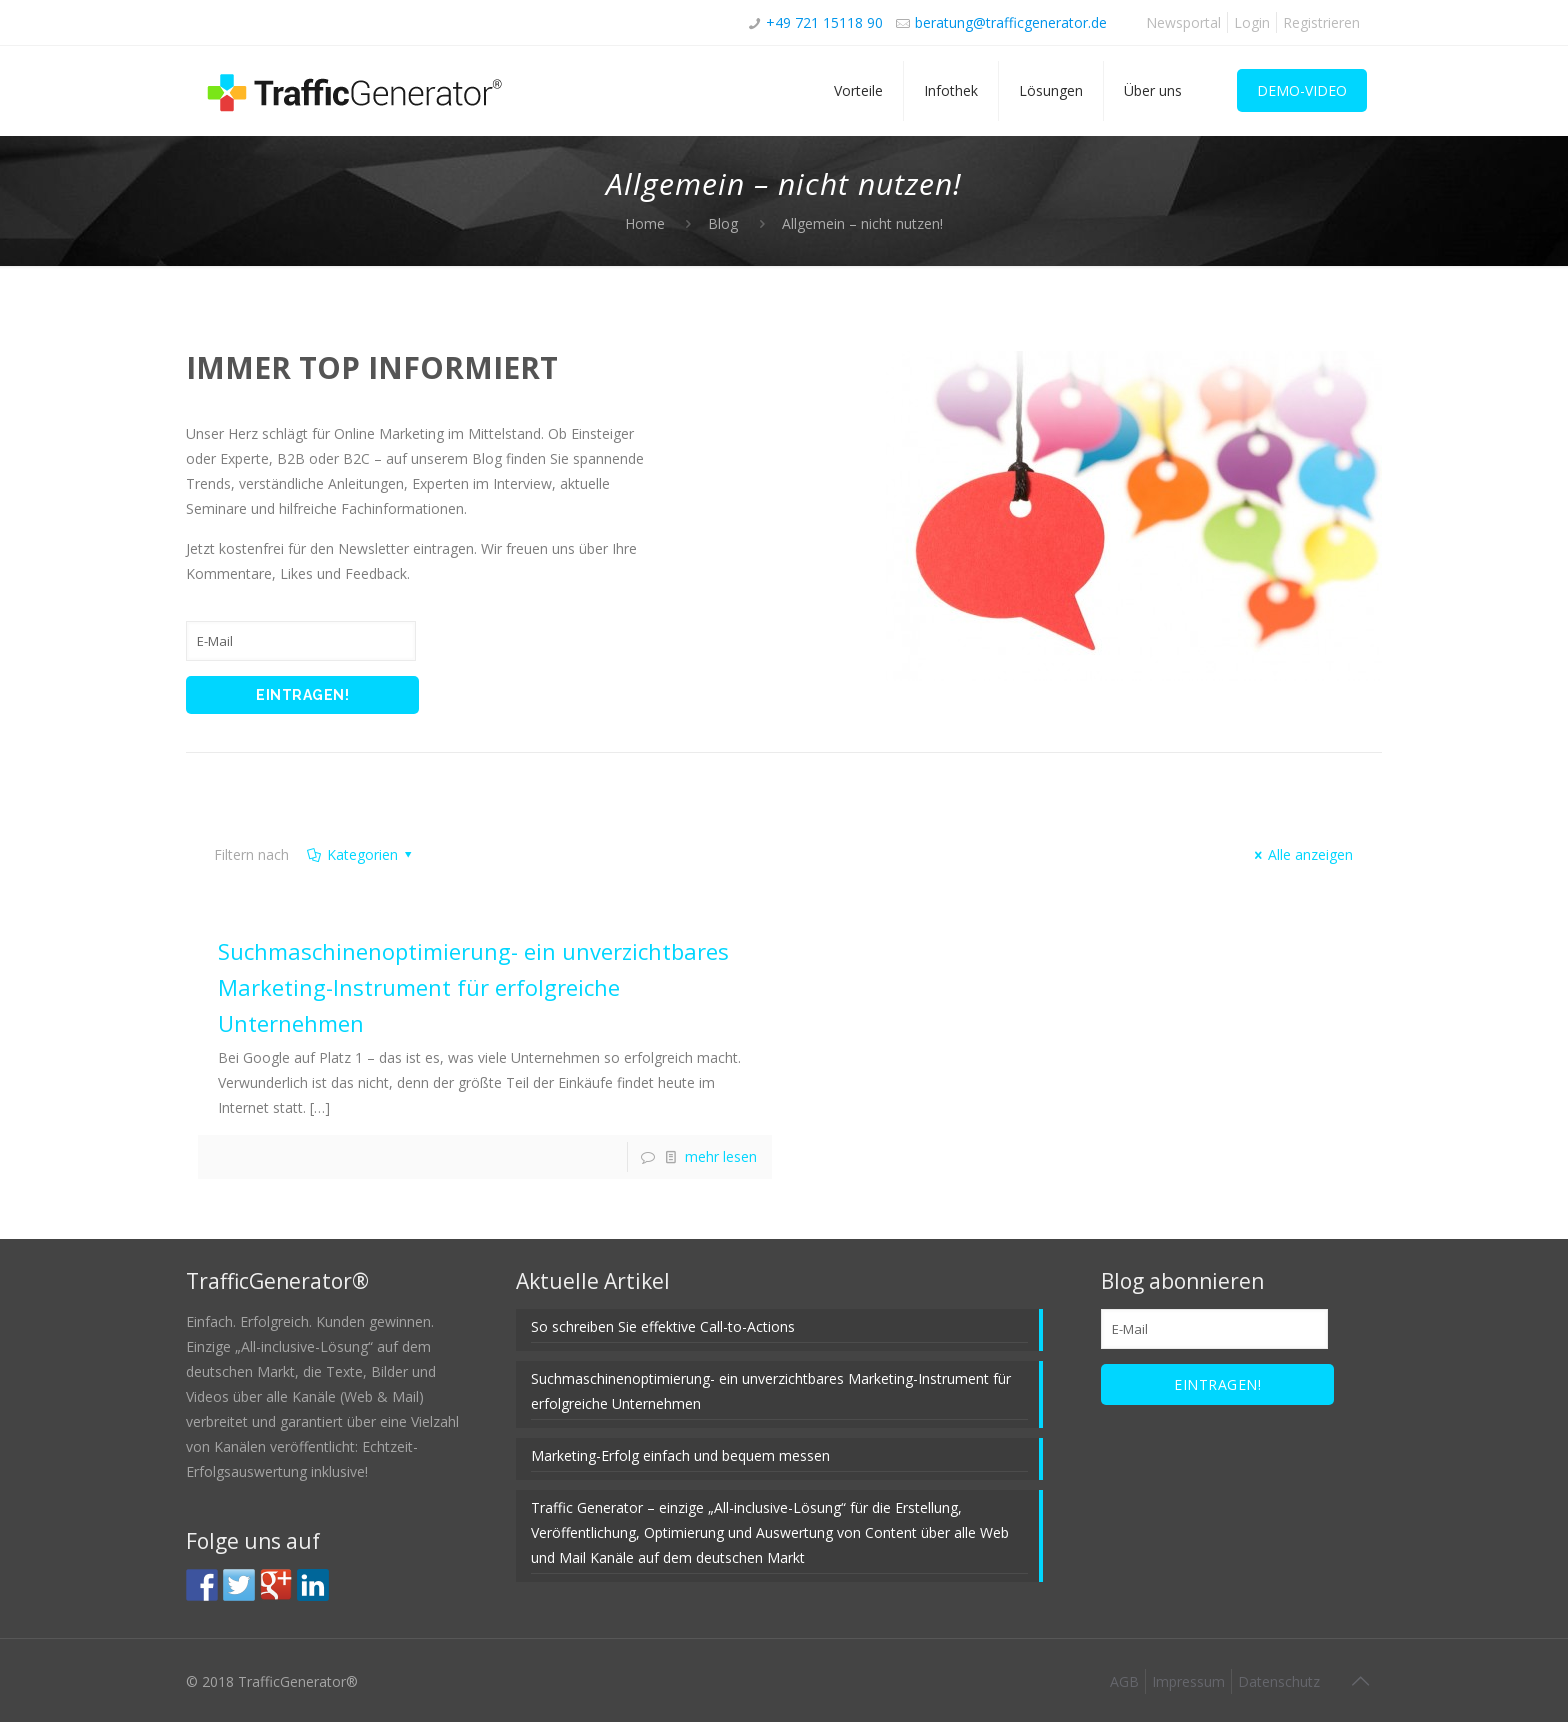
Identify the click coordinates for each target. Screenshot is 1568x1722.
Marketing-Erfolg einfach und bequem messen (680, 1455)
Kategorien (360, 854)
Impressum (1188, 1681)
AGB (1124, 1681)
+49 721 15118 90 (824, 22)
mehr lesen (721, 1156)
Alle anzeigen (1301, 854)
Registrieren (1321, 22)
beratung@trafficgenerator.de (1011, 22)
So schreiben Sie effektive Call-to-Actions (663, 1326)
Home (645, 223)
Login (1252, 22)
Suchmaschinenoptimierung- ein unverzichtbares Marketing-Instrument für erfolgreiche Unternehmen (473, 987)
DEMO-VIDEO (1302, 90)
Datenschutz (1279, 1681)
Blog (723, 223)
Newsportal (1183, 22)
